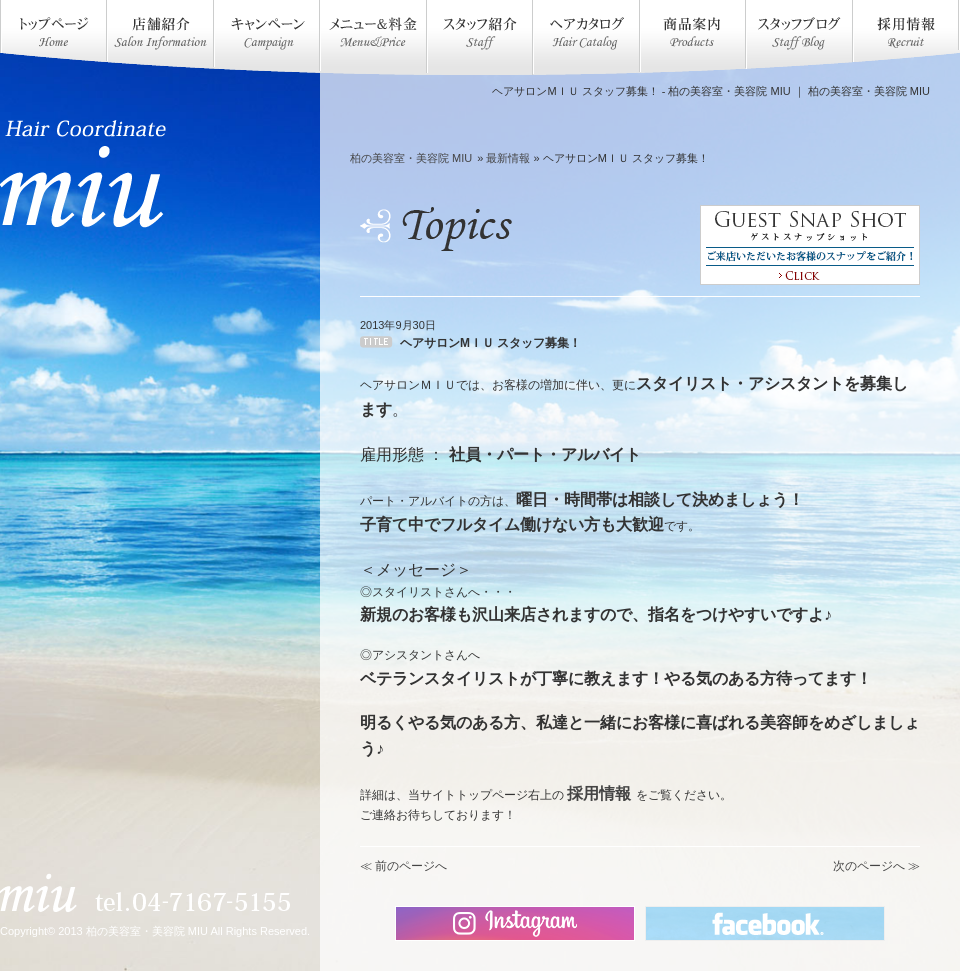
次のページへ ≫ (876, 866)
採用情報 (599, 793)
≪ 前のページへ (403, 866)
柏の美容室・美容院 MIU (411, 158)
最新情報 (508, 158)
